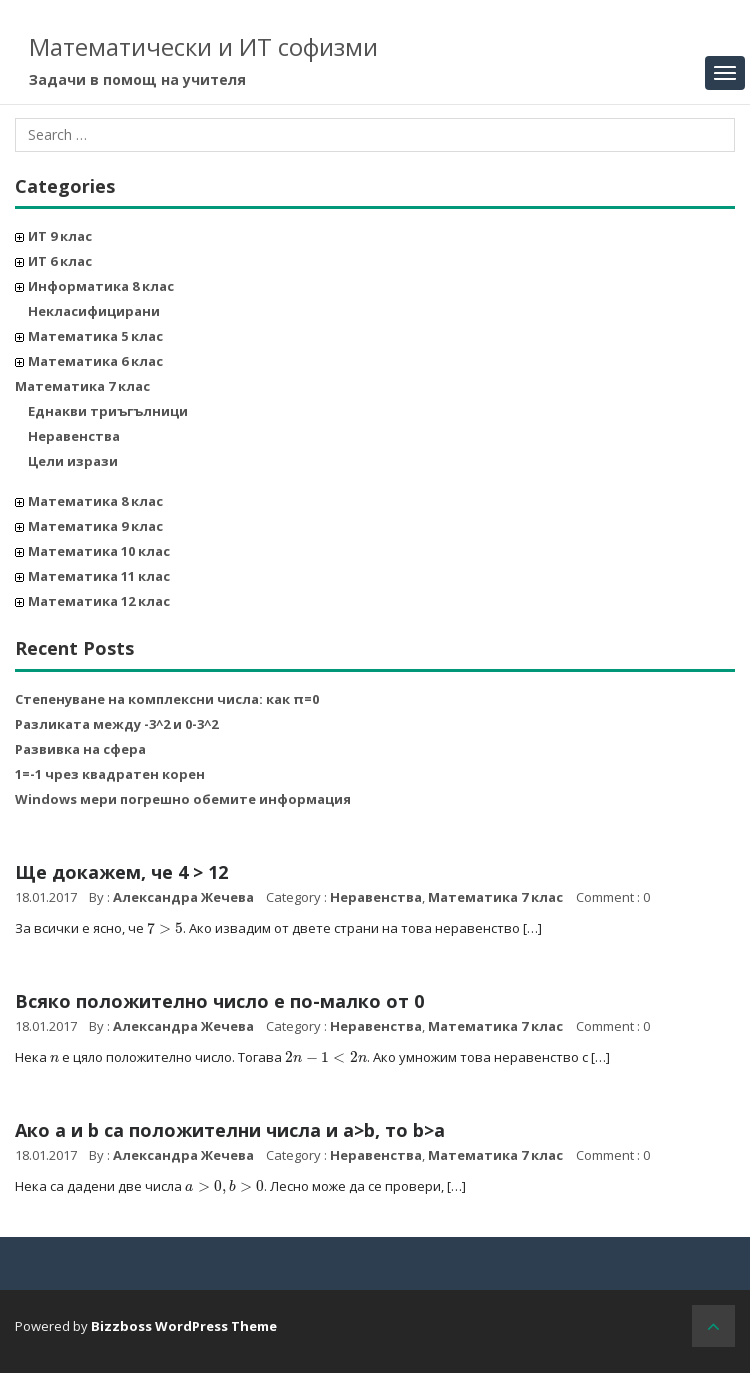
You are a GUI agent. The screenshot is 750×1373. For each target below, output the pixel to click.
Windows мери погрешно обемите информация (183, 799)
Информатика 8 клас (101, 286)
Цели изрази (73, 461)
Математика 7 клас (82, 386)
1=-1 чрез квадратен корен (110, 774)
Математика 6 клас (95, 361)
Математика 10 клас (99, 551)
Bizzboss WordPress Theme (184, 1326)
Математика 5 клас (95, 336)
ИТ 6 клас (60, 261)
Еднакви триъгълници (108, 411)
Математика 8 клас (95, 501)
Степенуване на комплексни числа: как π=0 (167, 699)
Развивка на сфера (80, 749)
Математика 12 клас (99, 601)
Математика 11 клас (99, 576)
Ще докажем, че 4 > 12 (121, 872)
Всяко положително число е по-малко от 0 (219, 1001)
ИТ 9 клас (60, 236)
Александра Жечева (183, 897)
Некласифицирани (94, 311)
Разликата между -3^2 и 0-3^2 (116, 724)
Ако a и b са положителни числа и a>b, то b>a (230, 1130)
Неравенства (74, 436)
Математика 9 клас (95, 526)
